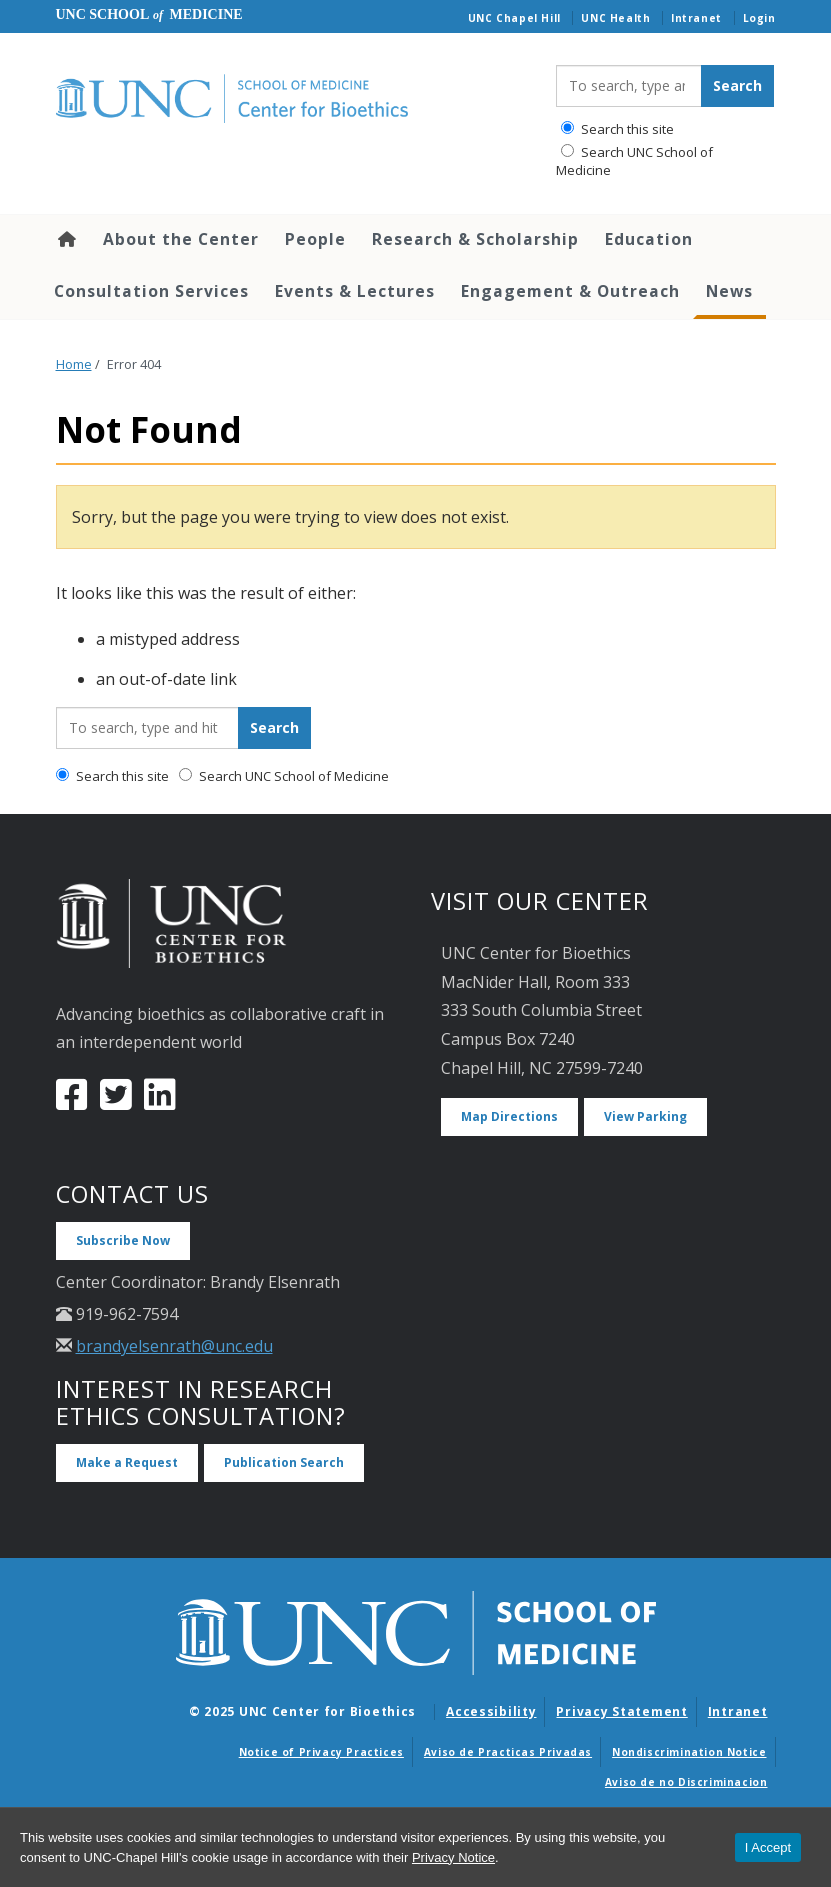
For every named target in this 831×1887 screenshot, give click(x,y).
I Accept (768, 1847)
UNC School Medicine (149, 14)
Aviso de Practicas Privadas (508, 1752)
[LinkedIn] (160, 1102)
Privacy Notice (453, 1857)
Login (759, 18)
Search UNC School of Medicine (634, 161)
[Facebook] (72, 1102)
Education (649, 239)
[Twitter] (116, 1102)
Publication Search (284, 1462)
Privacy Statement (621, 1711)
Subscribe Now (123, 1240)
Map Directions (509, 1116)
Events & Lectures (355, 291)
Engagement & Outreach (570, 291)
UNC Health (615, 18)
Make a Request (127, 1462)
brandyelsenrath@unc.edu (174, 1346)
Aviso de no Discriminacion (686, 1782)
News (729, 291)
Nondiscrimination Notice (689, 1752)
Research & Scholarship (475, 239)
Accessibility (491, 1711)
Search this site (617, 129)
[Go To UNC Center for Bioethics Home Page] (291, 99)
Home (65, 239)
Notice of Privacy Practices (321, 1752)
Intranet (696, 18)
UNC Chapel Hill (514, 18)
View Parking (645, 1116)
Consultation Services (151, 291)
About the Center (181, 239)
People (315, 239)
